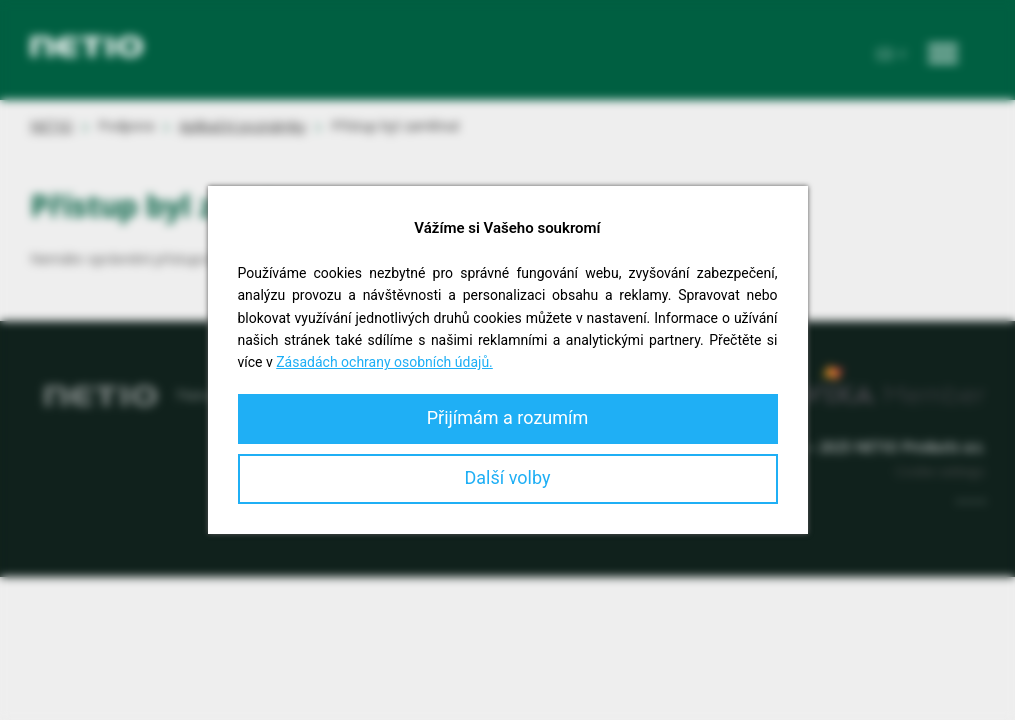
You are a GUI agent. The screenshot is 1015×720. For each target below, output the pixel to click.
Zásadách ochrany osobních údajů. (384, 362)
